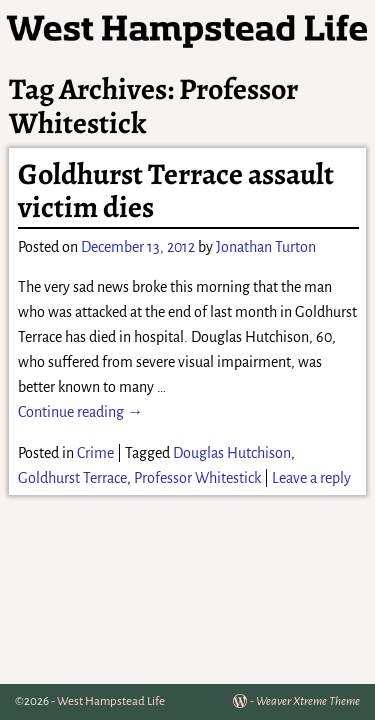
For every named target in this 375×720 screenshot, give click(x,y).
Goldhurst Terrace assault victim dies (176, 190)
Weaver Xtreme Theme (308, 701)
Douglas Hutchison (232, 453)
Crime (95, 453)
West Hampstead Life (111, 701)
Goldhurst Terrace (72, 478)
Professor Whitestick (197, 478)
